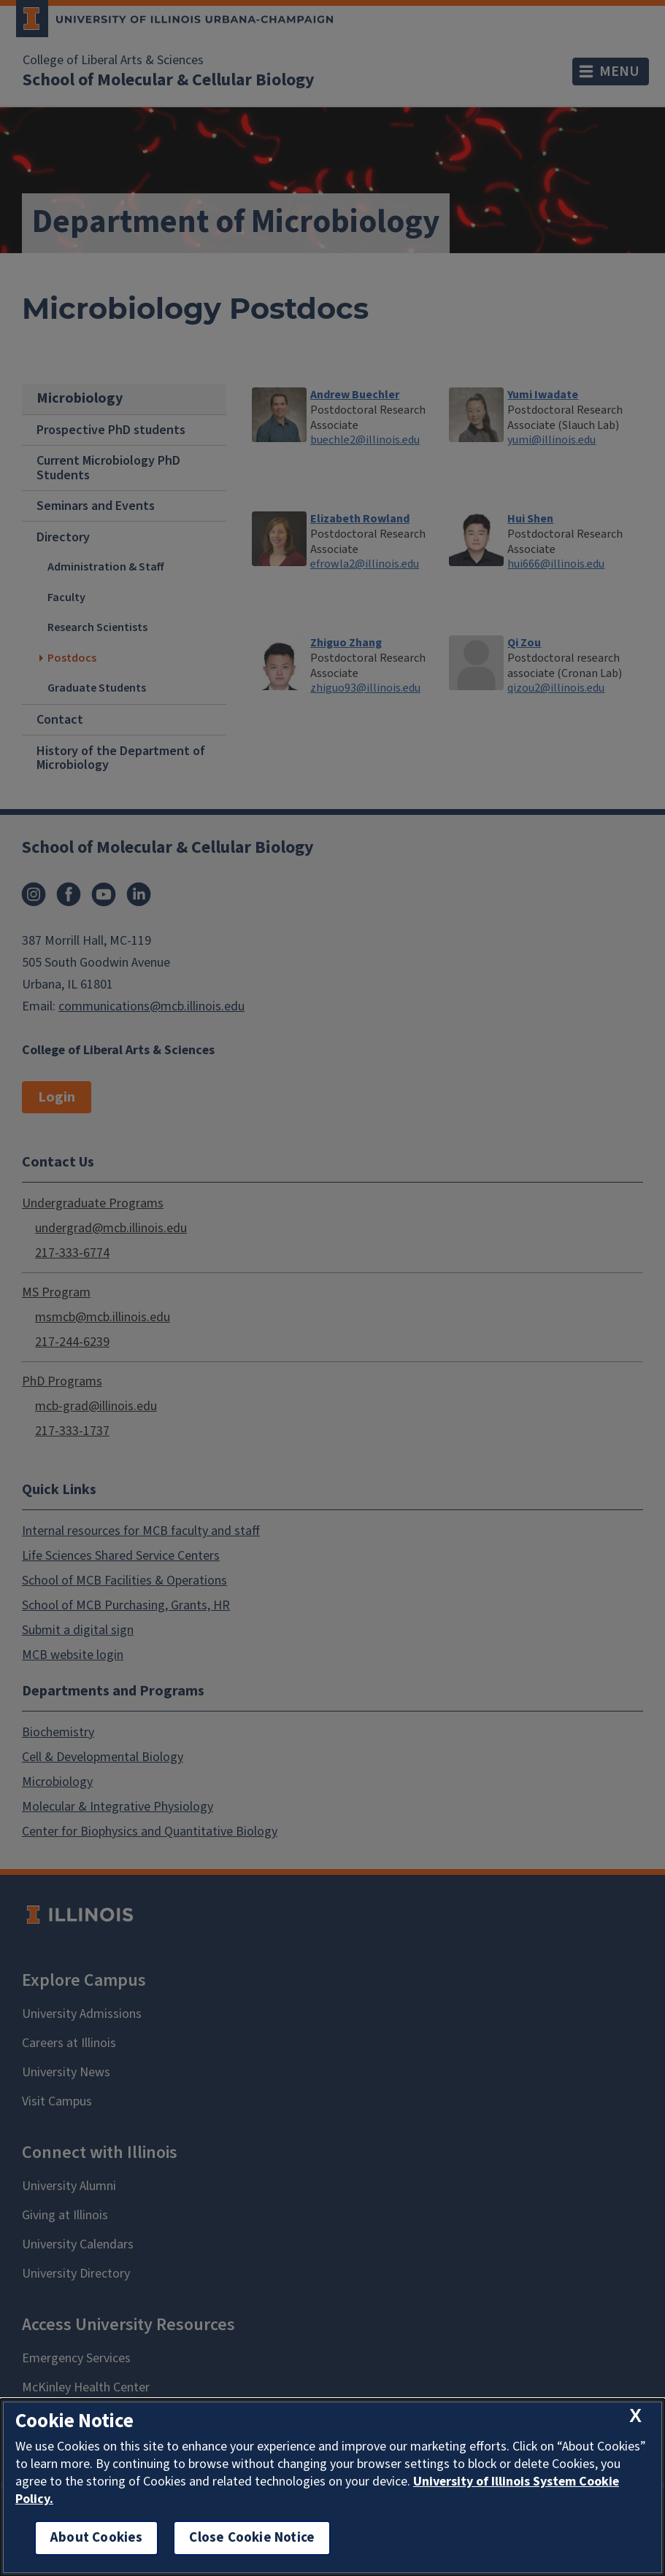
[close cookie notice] (635, 2416)
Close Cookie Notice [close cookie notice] (252, 2538)
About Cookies (96, 2538)
